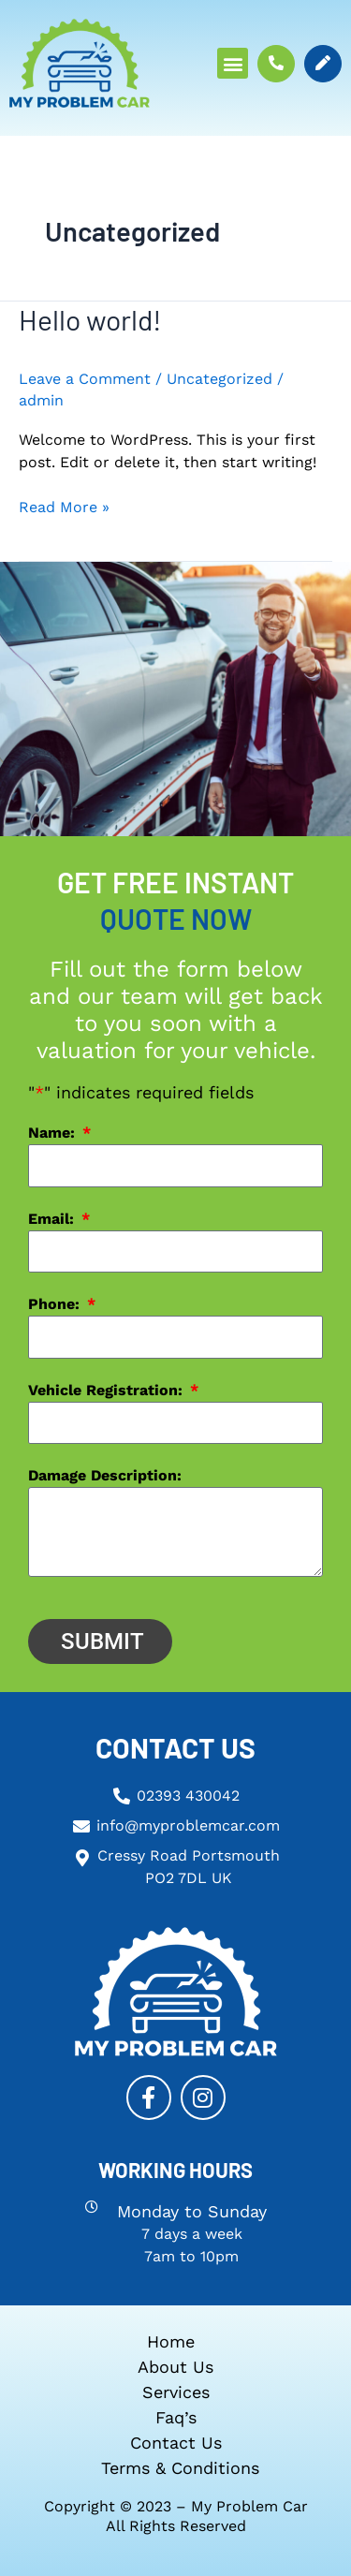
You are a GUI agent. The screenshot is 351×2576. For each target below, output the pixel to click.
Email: (53, 1219)
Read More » (64, 506)
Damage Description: (105, 1475)
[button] (232, 63)
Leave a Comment (85, 379)
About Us (175, 2367)
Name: (54, 1132)
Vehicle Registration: (107, 1390)
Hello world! (90, 319)
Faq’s (176, 2417)
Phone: (56, 1304)
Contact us (176, 2442)
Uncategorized (219, 379)
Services (176, 2392)
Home (171, 2341)
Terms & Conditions (180, 2468)
